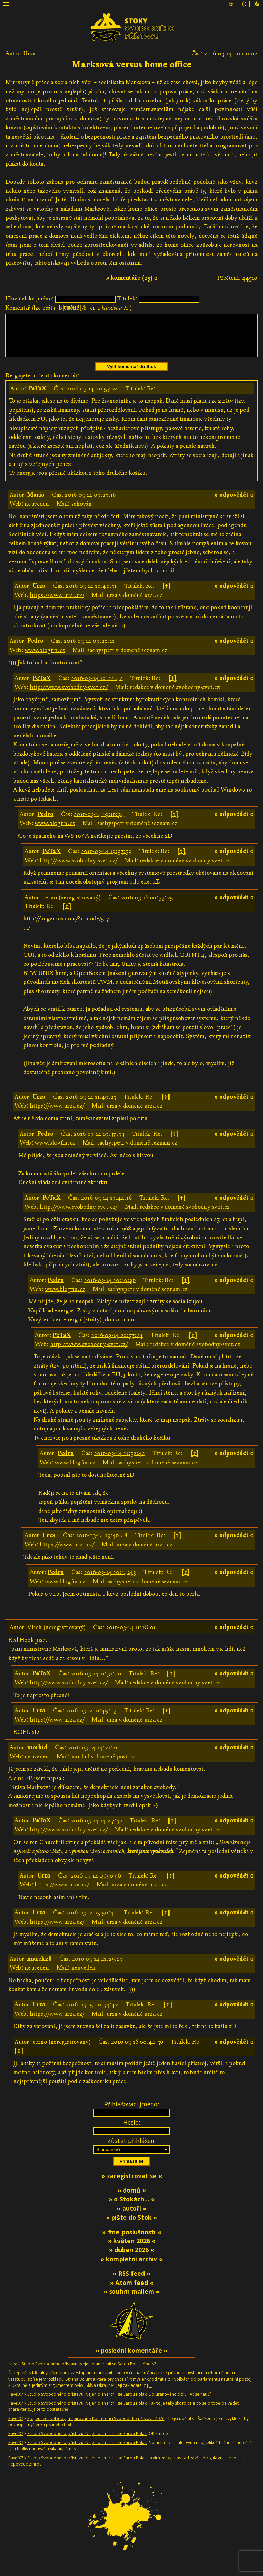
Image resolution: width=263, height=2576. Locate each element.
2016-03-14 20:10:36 (110, 1288)
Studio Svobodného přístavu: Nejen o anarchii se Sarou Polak (81, 2372)
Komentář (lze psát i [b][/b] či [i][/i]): (69, 307)
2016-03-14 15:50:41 (91, 1920)
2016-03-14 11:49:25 (91, 1105)
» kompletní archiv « (131, 2267)
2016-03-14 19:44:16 (106, 1205)
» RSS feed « (131, 2281)
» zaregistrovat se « (131, 2184)
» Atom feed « (131, 2291)
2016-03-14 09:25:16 (90, 503)
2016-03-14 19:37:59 (106, 859)
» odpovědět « (233, 503)
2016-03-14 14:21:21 (93, 1755)
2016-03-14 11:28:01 (131, 1635)
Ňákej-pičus (19, 2381)
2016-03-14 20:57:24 (92, 396)
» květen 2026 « (131, 2249)
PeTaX (37, 396)
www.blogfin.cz (45, 658)
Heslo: (131, 2131)
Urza (29, 53)
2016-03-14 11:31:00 (96, 1681)
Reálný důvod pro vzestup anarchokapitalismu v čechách (90, 2381)
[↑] (166, 594)
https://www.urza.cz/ (57, 603)
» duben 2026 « (131, 2258)
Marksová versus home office (131, 64)
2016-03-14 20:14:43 (110, 1580)
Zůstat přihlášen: (131, 2149)
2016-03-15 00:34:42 (92, 2012)
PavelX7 (15, 2402)
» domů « (131, 2198)
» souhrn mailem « (132, 2300)
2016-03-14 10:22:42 (97, 686)
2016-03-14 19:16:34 (99, 822)
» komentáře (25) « (132, 278)
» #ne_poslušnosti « (131, 2240)
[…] (150, 2393)
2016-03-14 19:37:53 (99, 1142)
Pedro (35, 649)
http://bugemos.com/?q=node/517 (66, 926)
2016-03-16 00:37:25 (147, 905)
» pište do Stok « (131, 2225)
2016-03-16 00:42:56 (137, 2050)
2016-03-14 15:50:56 (96, 1883)
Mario (36, 503)
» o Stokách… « (132, 2207)
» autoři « (132, 2216)
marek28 (39, 1967)
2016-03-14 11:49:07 (91, 1718)
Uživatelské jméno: (29, 298)
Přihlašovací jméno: (131, 2112)
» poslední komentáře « (131, 2358)
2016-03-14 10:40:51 (91, 594)
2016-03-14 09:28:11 (89, 649)
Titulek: (127, 298)
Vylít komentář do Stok (131, 374)
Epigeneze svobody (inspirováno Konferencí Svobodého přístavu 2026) (96, 2427)
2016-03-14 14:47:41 (96, 1828)
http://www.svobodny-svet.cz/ (69, 695)
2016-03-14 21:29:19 (97, 1967)
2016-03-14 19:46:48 (101, 1543)
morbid (37, 1755)
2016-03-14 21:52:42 (119, 1461)
